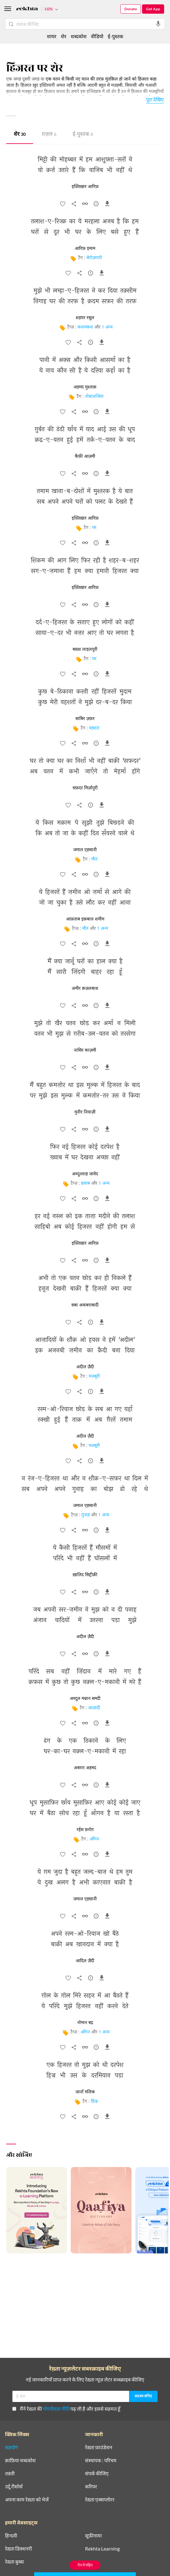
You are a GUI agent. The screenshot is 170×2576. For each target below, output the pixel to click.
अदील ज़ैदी (85, 1367)
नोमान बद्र (85, 2023)
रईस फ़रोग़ (85, 1830)
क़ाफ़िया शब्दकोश (20, 2460)
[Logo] (27, 9)
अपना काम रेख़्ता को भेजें (27, 2499)
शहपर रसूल (85, 318)
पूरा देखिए (155, 99)
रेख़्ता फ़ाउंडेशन (98, 2447)
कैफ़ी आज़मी (85, 456)
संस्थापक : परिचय (100, 2460)
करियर (91, 2486)
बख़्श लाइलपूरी (85, 649)
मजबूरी (94, 1377)
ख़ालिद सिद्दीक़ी (85, 1575)
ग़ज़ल (49, 134)
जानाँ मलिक (85, 2092)
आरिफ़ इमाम (85, 248)
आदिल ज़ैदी (85, 1961)
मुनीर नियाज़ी (85, 1112)
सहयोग (11, 2447)
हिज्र (94, 2102)
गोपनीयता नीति (56, 2409)
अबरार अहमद (85, 1768)
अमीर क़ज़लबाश (85, 988)
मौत (94, 859)
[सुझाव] (96, 205)
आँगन (94, 1839)
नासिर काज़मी (85, 1050)
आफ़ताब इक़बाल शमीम (85, 919)
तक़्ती (10, 2473)
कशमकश (85, 327)
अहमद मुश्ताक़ (85, 387)
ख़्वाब (85, 1184)
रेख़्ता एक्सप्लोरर (99, 2499)
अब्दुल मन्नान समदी (85, 1698)
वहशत (94, 728)
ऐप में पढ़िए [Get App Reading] (85, 2565)
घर (94, 528)
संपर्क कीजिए (97, 2473)
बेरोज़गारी (94, 258)
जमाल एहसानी (85, 850)
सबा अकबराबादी (85, 1305)
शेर (20, 134)
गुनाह (85, 1515)
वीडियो (97, 36)
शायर (51, 36)
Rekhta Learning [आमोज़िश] (102, 2548)
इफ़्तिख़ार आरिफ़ (85, 187)
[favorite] (63, 205)
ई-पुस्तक (83, 134)
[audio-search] (158, 24)
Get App (153, 9)
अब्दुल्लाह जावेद (85, 1174)
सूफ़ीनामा (93, 2535)
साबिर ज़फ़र (85, 719)
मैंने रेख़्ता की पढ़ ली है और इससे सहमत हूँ (66, 2409)
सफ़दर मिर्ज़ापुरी (85, 788)
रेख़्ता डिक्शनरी (18, 2548)
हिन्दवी (11, 2535)
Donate (130, 9)
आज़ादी (94, 1708)
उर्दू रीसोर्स (14, 2486)
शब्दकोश (79, 36)
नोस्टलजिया (94, 397)
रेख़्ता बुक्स (14, 2561)
